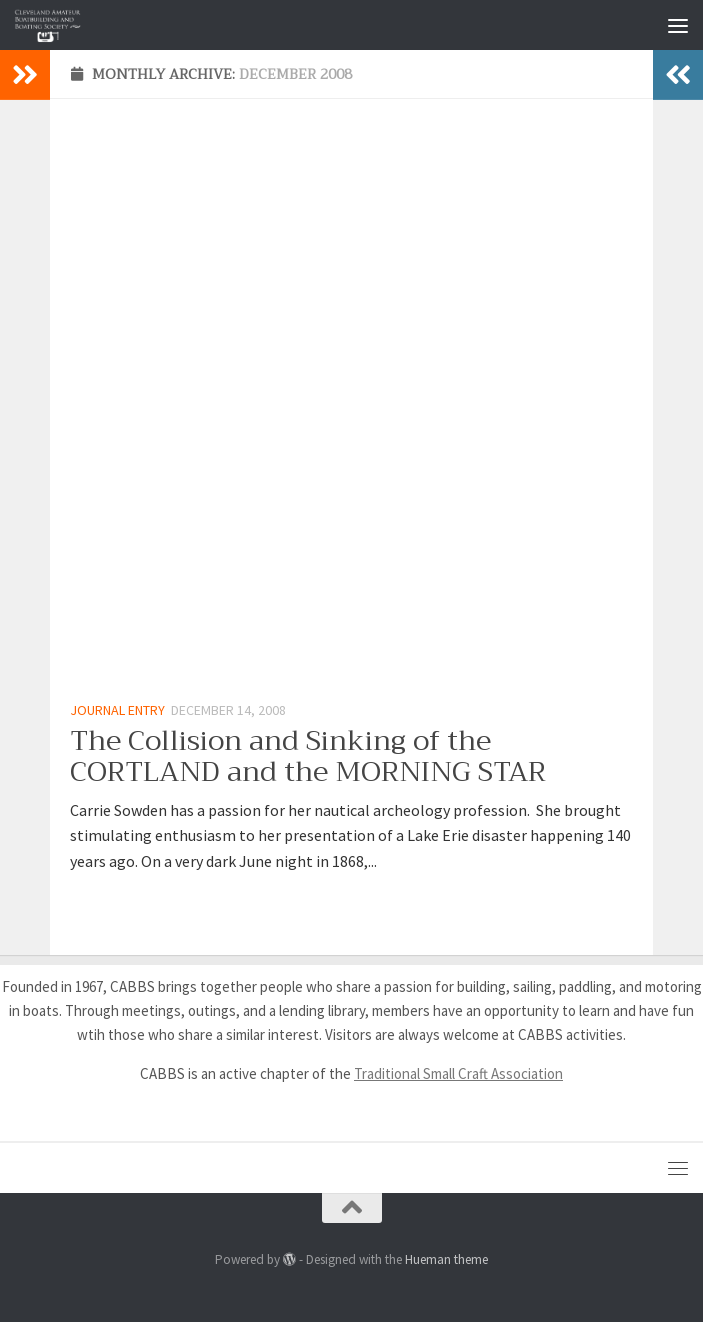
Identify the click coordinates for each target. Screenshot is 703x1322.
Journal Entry (117, 710)
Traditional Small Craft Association (458, 1073)
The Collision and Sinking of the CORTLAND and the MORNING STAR (308, 756)
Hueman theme (446, 1259)
